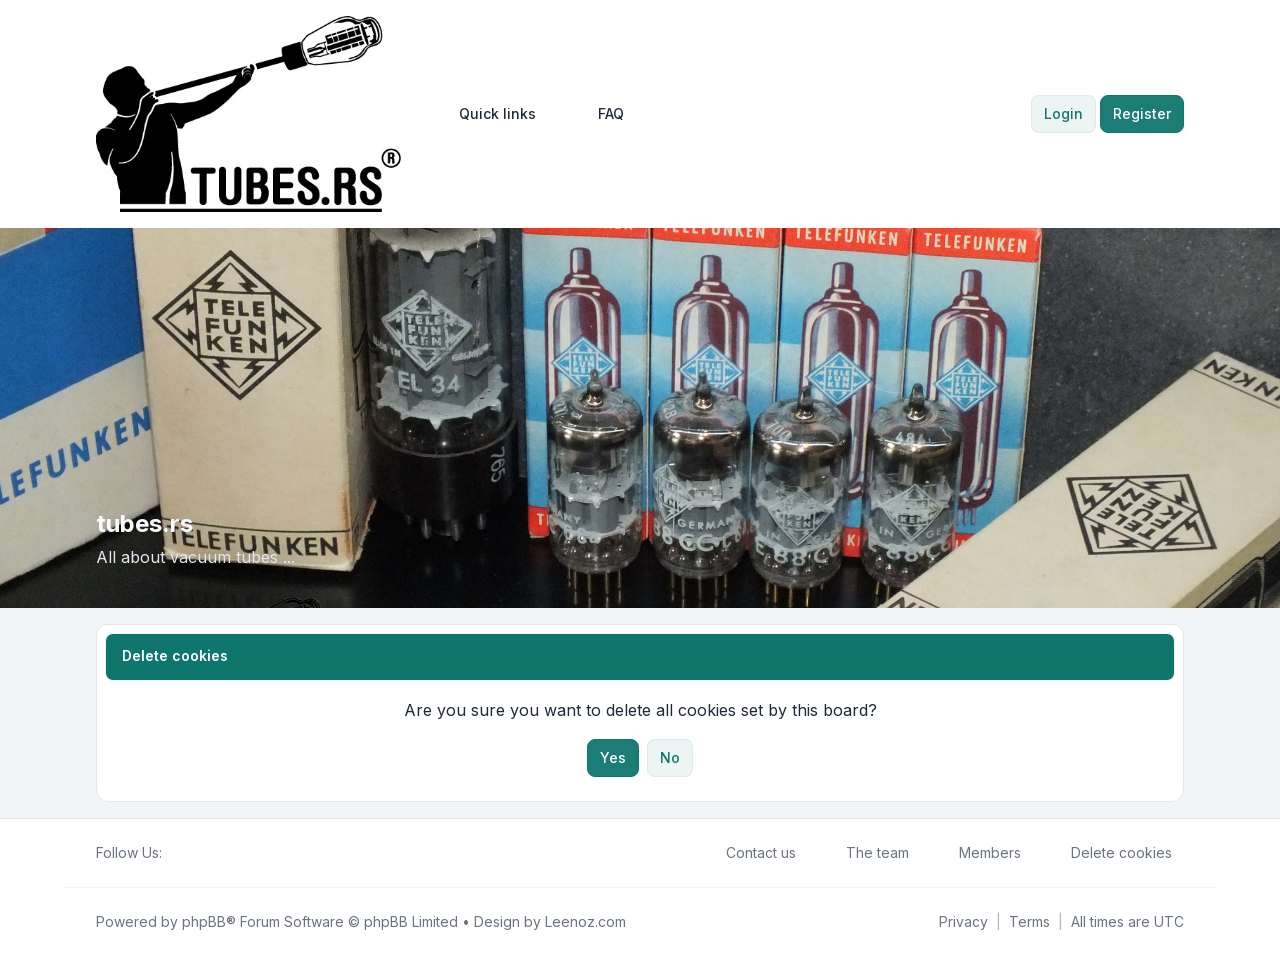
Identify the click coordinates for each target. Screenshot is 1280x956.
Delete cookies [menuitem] (1108, 853)
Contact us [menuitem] (748, 853)
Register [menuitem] (1142, 113)
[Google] (222, 853)
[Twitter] (190, 853)
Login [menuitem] (1063, 113)
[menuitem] (488, 114)
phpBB (204, 921)
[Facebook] (174, 853)
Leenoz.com (585, 921)
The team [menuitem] (864, 853)
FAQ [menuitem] (598, 114)
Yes (613, 757)
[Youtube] (206, 853)
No (670, 757)
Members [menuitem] (977, 853)
